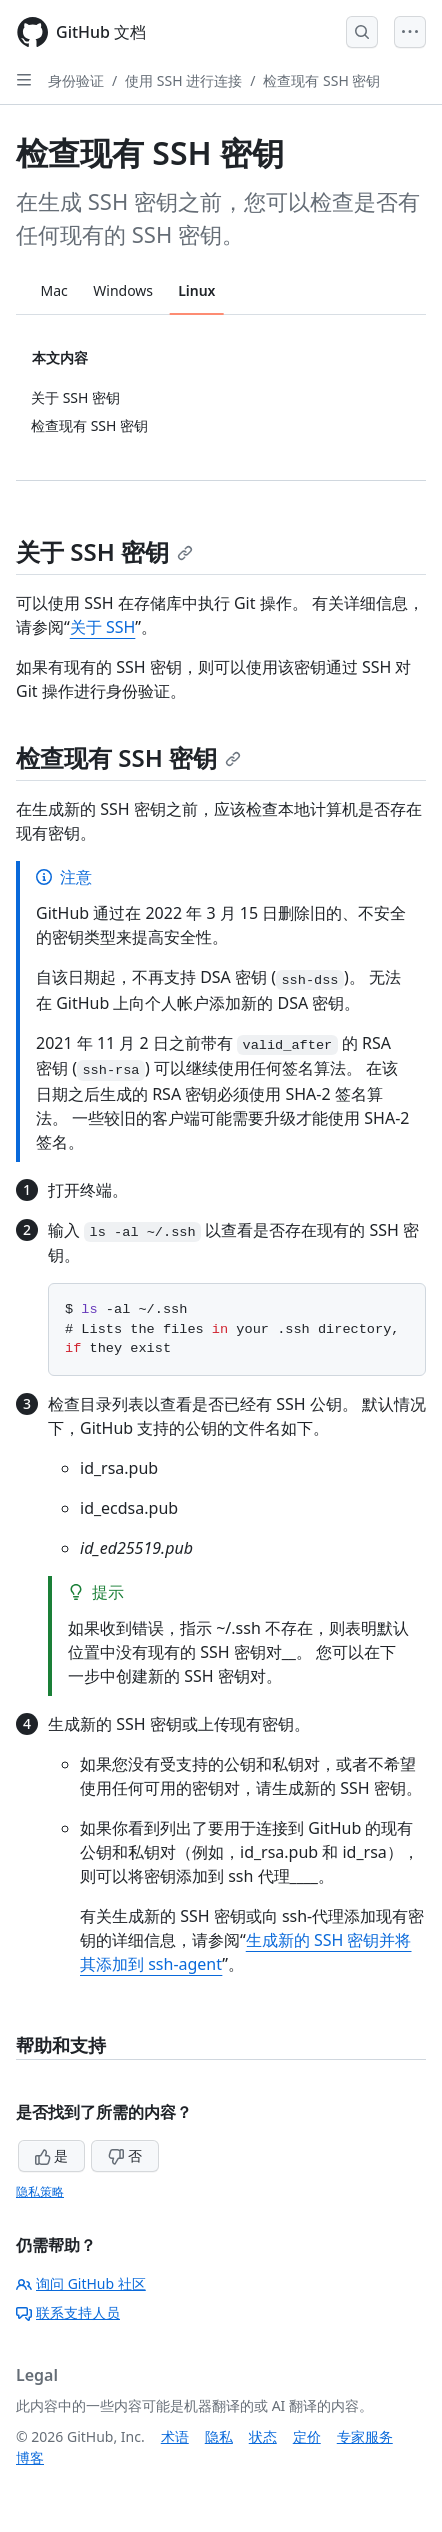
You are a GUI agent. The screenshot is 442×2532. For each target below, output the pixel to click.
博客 (30, 2457)
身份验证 (76, 80)
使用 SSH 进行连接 (183, 80)
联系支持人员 (68, 2312)
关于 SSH (103, 627)
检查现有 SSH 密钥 (321, 80)
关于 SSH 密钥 (104, 551)
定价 (307, 2436)
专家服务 (365, 2436)
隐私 (219, 2436)
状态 (263, 2436)
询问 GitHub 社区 (81, 2283)
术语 (175, 2436)
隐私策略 (40, 2191)
